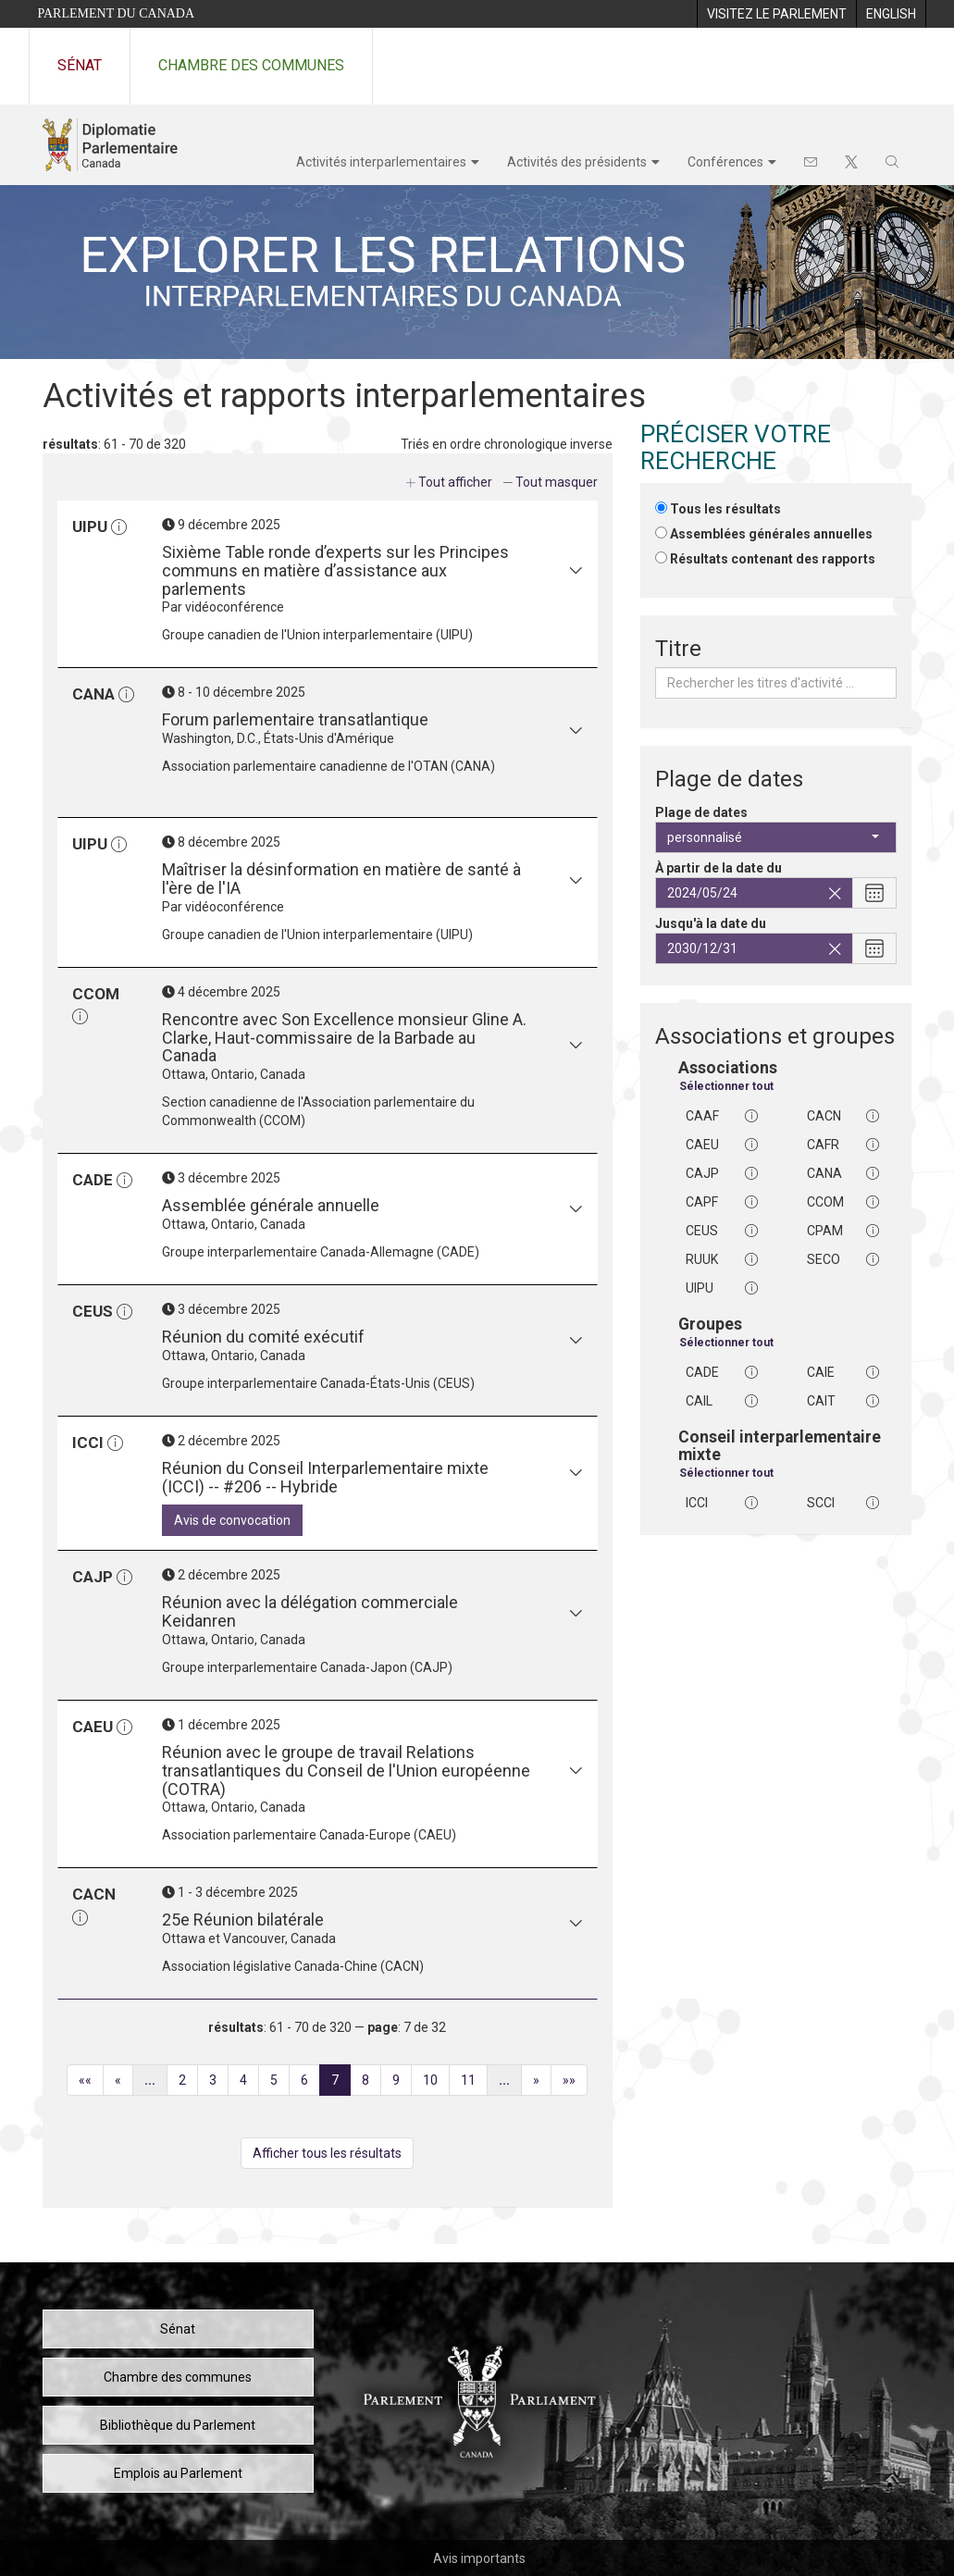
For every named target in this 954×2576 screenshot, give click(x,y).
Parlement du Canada (116, 13)
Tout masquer (556, 482)
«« (91, 2083)
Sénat (79, 65)
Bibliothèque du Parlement (177, 2425)
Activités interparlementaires (381, 162)
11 (474, 2083)
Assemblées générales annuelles (771, 533)
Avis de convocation (232, 1520)
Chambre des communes (251, 65)
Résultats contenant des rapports (772, 558)
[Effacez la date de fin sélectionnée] (835, 949)
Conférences (725, 162)
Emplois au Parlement (178, 2473)
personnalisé (773, 837)
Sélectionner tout (726, 1086)
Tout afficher (455, 482)
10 (436, 2083)
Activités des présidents (577, 162)
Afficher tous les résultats (327, 2153)
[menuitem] (776, 14)
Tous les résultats (725, 509)
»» (575, 2083)
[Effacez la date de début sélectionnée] (835, 894)
